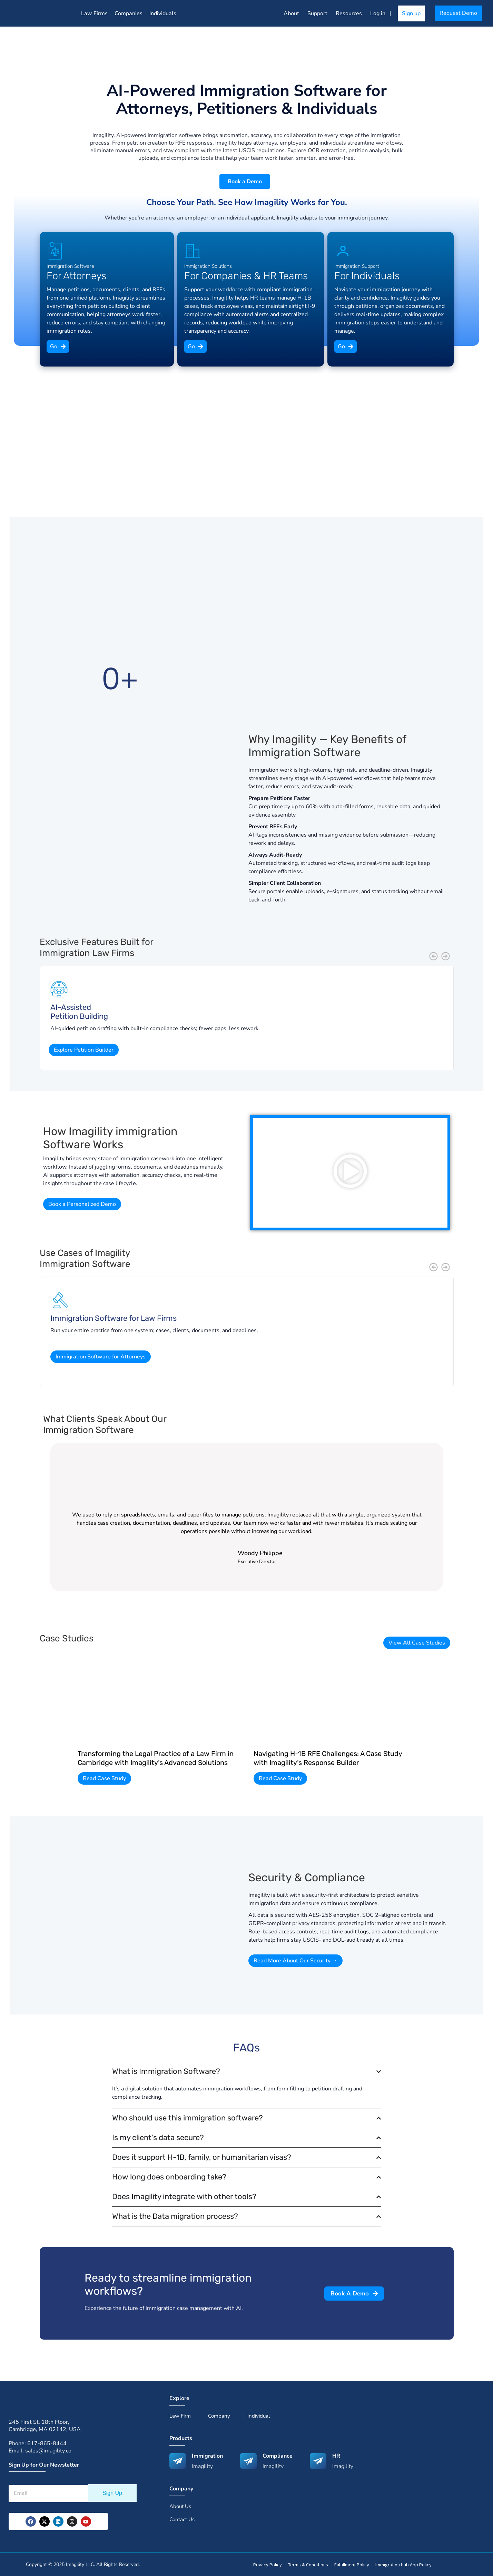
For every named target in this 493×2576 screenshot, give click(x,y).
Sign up (411, 13)
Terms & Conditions (308, 2564)
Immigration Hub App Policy (403, 2564)
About (291, 13)
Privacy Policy (267, 2564)
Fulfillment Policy (351, 2564)
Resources (349, 13)
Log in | (382, 13)
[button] (433, 955)
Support (317, 13)
